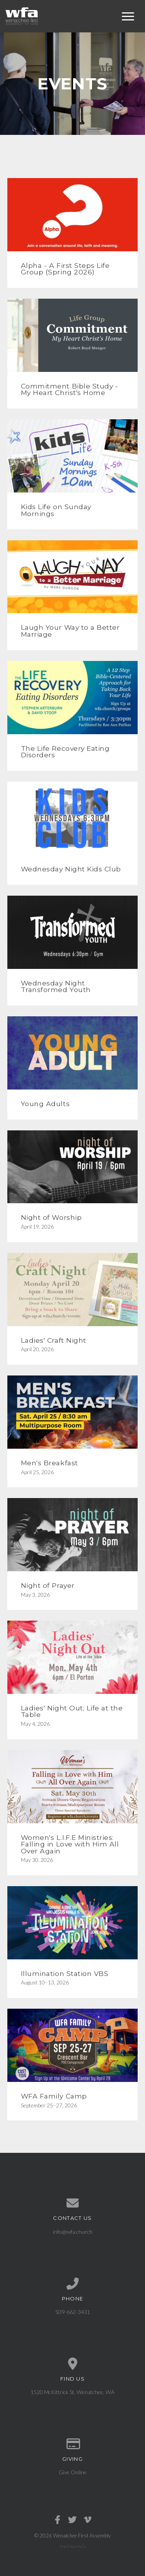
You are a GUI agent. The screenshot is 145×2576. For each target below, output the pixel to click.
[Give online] (72, 2444)
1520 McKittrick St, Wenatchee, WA (72, 2392)
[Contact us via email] (72, 2203)
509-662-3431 (72, 2312)
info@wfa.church (72, 2231)
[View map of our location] (72, 2364)
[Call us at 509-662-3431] (72, 2284)
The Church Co (72, 2546)
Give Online (73, 2472)
